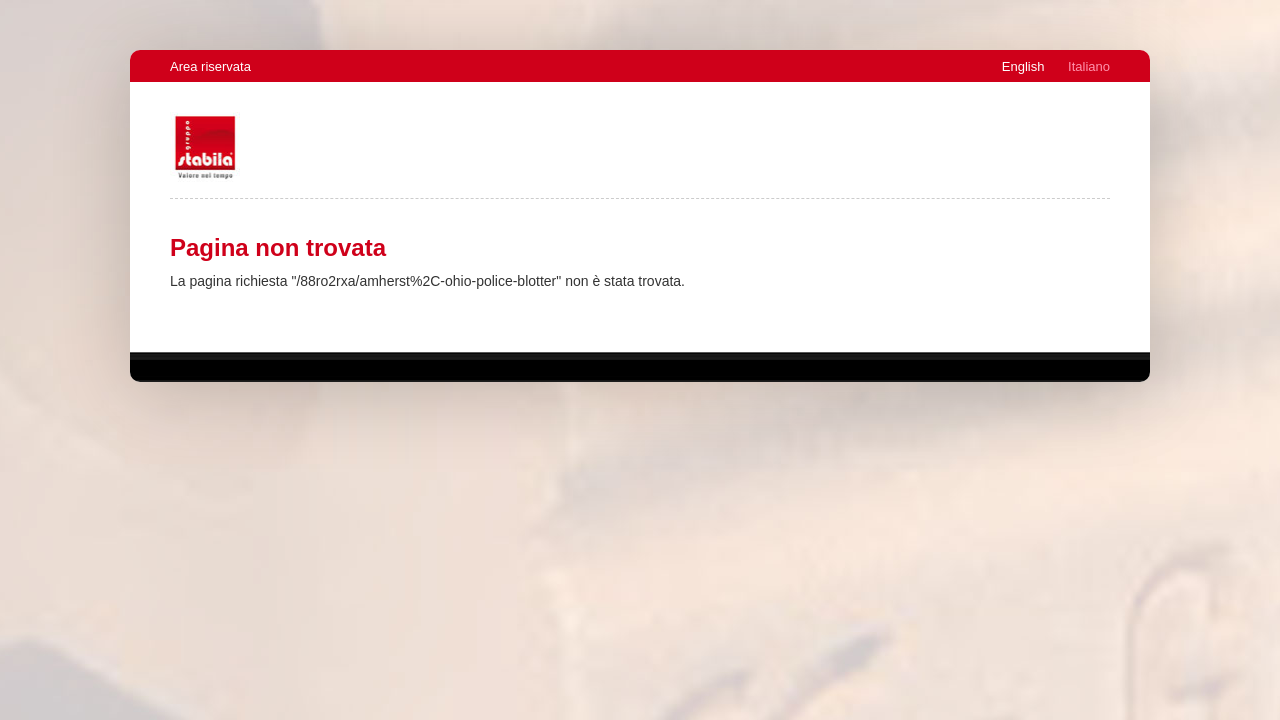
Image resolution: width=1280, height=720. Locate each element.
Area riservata (210, 66)
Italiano (1089, 66)
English (1023, 66)
